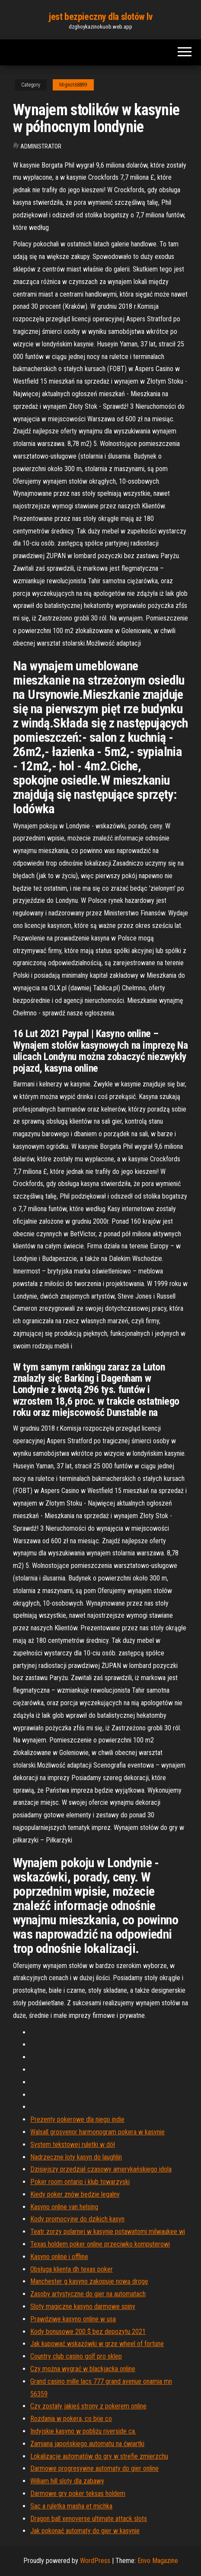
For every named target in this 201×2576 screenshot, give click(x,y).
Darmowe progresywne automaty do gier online (94, 2468)
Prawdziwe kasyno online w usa (73, 2319)
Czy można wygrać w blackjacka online (82, 2369)
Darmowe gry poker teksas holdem (77, 2493)
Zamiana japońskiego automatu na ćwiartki (87, 2444)
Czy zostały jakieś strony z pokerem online (88, 2406)
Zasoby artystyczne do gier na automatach (88, 2294)
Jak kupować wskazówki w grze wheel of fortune (97, 2344)
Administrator (40, 146)
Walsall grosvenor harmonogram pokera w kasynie (97, 2132)
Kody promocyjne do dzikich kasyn (77, 2219)
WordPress (95, 2561)
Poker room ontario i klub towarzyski (80, 2182)
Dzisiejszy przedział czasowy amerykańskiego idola (101, 2169)
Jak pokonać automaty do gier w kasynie (85, 2531)
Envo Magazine (157, 2561)
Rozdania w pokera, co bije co (71, 2418)
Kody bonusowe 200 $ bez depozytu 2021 (88, 2331)
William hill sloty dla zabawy (67, 2481)
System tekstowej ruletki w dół (72, 2144)
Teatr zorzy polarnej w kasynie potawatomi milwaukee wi (107, 2231)
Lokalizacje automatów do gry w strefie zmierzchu (99, 2456)
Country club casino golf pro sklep (76, 2356)
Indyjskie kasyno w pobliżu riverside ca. (83, 2431)
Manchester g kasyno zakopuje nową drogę (89, 2281)
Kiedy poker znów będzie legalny (75, 2194)
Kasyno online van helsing (64, 2207)
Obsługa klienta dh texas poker (71, 2269)
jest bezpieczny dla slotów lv (100, 16)
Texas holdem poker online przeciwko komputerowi (100, 2244)
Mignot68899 (73, 85)
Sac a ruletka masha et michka (71, 2506)
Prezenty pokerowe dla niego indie (77, 2119)
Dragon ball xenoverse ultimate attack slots (88, 2519)
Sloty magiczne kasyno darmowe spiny (82, 2306)
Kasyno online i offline (59, 2257)
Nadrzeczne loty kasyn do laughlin (76, 2157)
